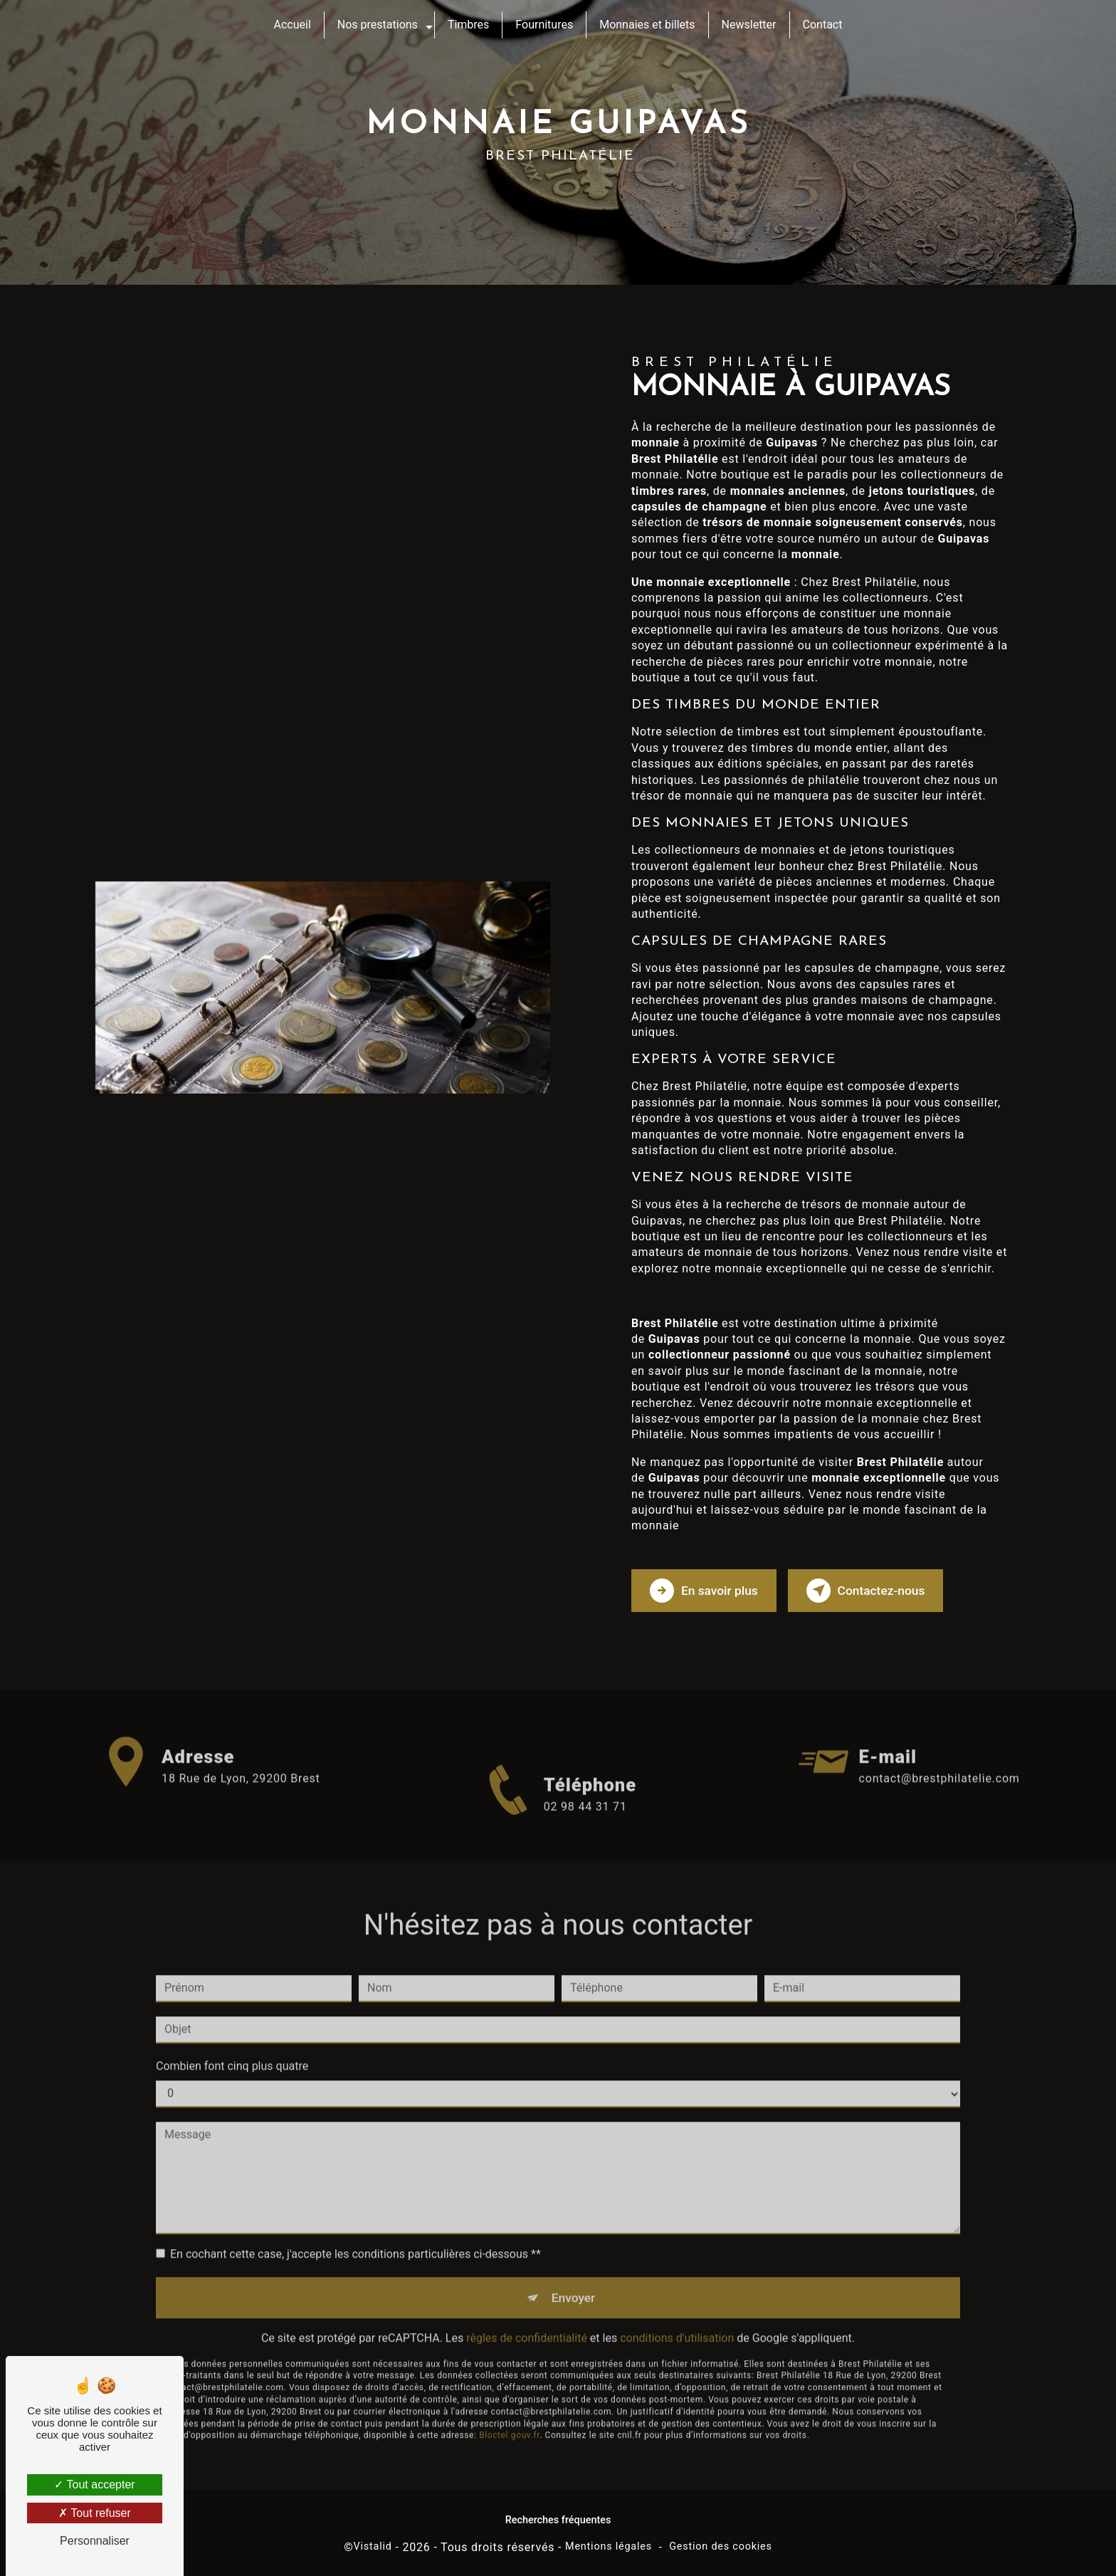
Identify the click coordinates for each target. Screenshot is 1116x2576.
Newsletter (749, 24)
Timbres (468, 24)
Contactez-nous (878, 1588)
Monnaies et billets (647, 24)
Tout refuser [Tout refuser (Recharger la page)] (94, 2513)
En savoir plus (708, 1588)
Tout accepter (94, 2484)
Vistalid (373, 2544)
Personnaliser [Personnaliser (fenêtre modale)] (95, 2541)
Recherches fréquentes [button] (558, 2518)
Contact (823, 24)
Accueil (292, 24)
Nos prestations (377, 24)
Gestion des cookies (720, 2544)
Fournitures (544, 24)
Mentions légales (608, 2544)
